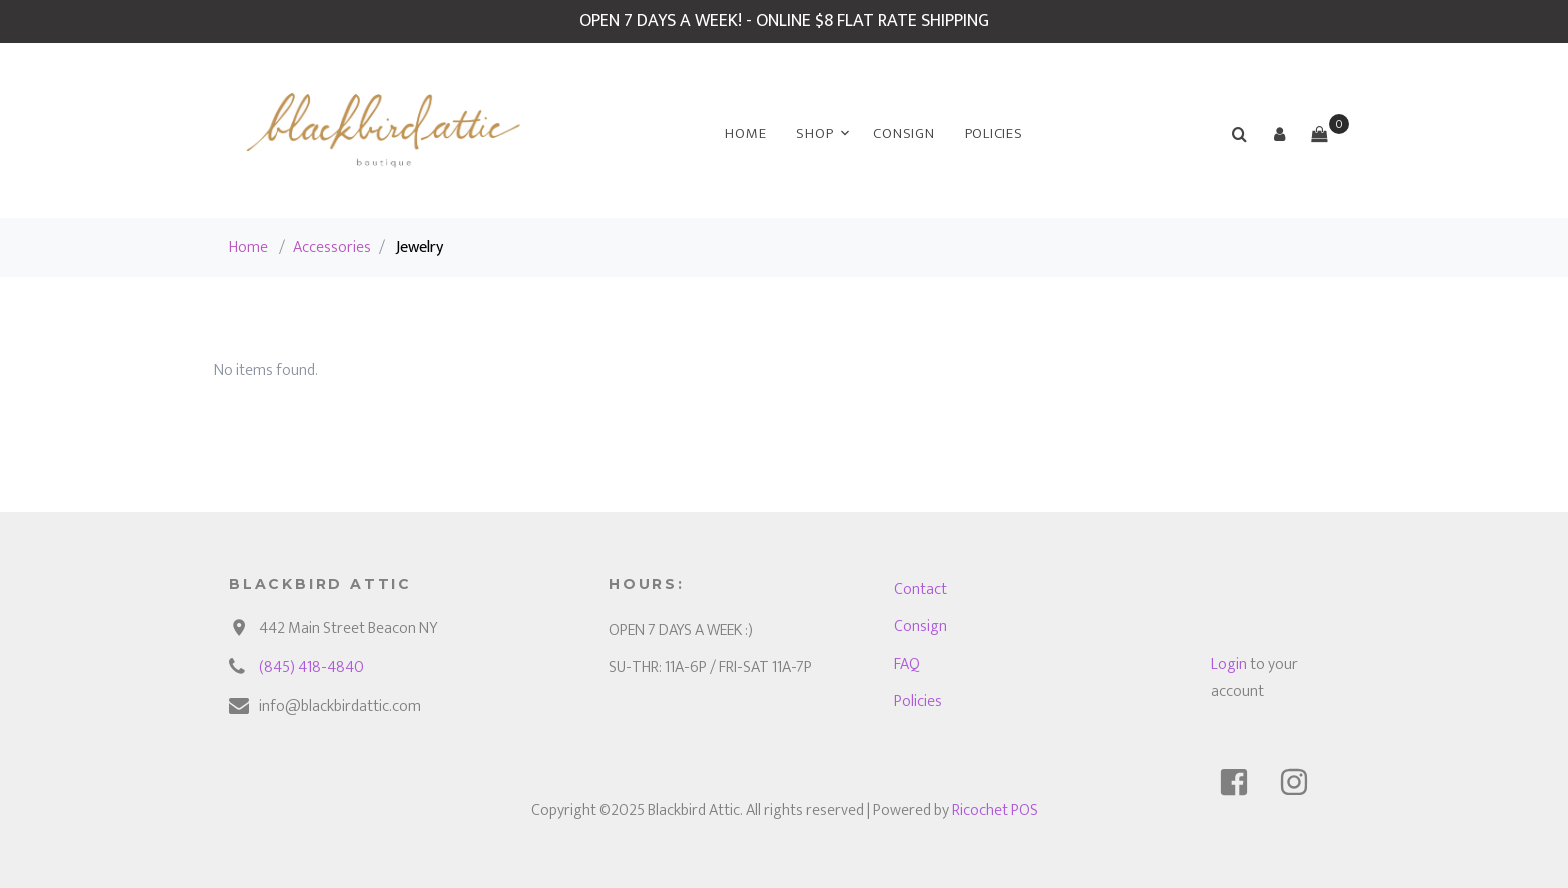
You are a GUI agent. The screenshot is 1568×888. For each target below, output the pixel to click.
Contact (920, 589)
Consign (903, 133)
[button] (1279, 134)
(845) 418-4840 (311, 667)
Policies (994, 133)
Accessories (332, 247)
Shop (814, 133)
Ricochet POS (995, 810)
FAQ (907, 664)
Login (1229, 664)
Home (745, 133)
